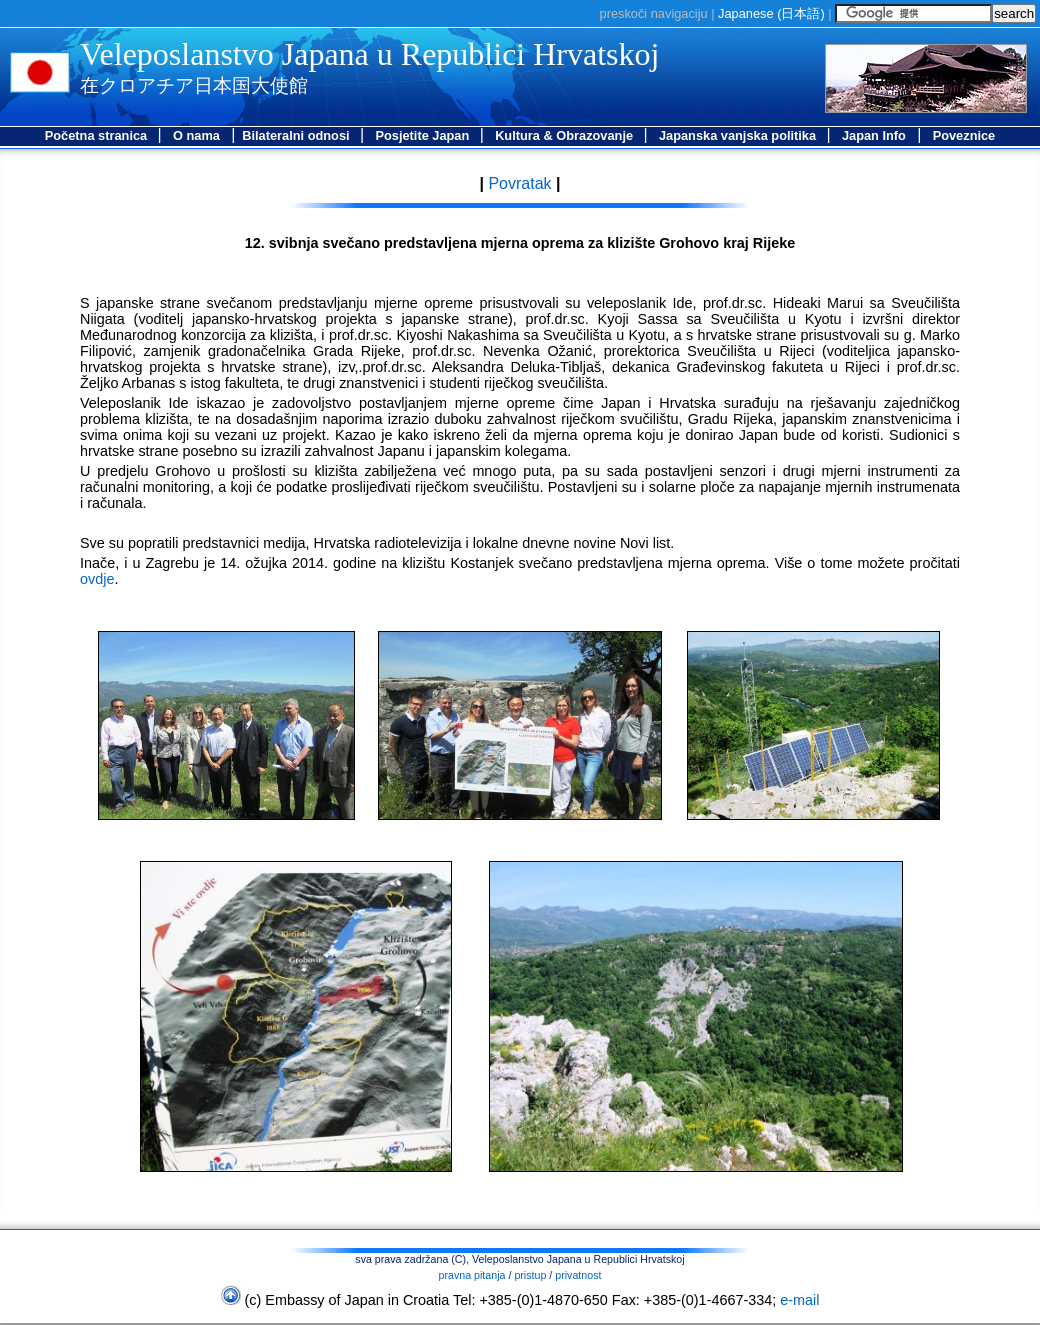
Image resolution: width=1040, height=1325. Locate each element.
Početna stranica (98, 135)
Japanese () (771, 13)
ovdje (97, 579)
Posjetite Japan (423, 135)
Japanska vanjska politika (739, 135)
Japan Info (874, 135)
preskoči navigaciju (654, 13)
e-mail (799, 1300)
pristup (530, 1275)
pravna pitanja (472, 1275)
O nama (196, 135)
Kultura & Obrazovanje (566, 135)
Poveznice (964, 135)
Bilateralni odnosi (297, 135)
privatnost (578, 1275)
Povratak (518, 183)
